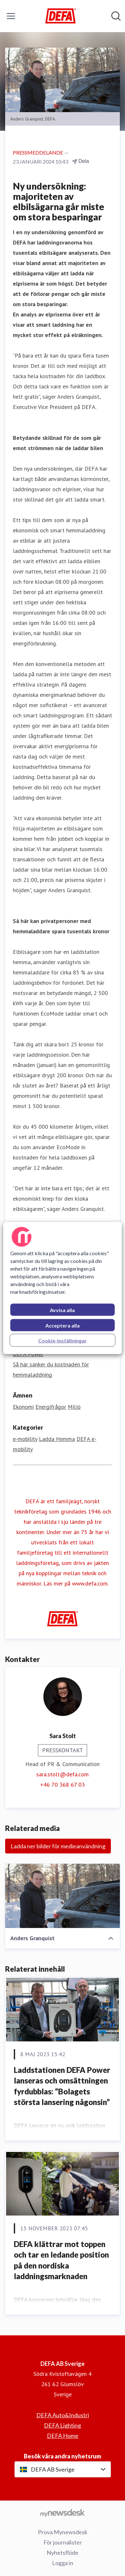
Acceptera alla (62, 1325)
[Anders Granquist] (62, 1896)
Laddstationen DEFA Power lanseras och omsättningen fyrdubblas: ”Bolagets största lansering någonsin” (62, 2086)
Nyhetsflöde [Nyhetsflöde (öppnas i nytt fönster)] (62, 2552)
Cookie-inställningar (62, 1340)
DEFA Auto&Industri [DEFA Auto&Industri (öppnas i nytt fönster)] (62, 2415)
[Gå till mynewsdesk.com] (62, 2513)
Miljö (74, 1406)
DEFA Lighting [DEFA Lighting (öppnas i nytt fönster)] (62, 2425)
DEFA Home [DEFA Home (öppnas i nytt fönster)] (62, 2435)
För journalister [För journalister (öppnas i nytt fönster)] (62, 2542)
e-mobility (25, 1439)
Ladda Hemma (57, 1439)
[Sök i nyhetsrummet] (116, 16)
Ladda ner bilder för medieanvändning (58, 1846)
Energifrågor (50, 1406)
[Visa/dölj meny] (11, 16)
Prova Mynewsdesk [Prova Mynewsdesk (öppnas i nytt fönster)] (62, 2532)
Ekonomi (23, 1406)
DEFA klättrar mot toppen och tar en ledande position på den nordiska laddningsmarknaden (61, 2260)
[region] (62, 1288)
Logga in (62, 2562)
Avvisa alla (62, 1310)
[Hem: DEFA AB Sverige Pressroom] (60, 16)
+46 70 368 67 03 (62, 1784)
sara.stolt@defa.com (62, 1774)
